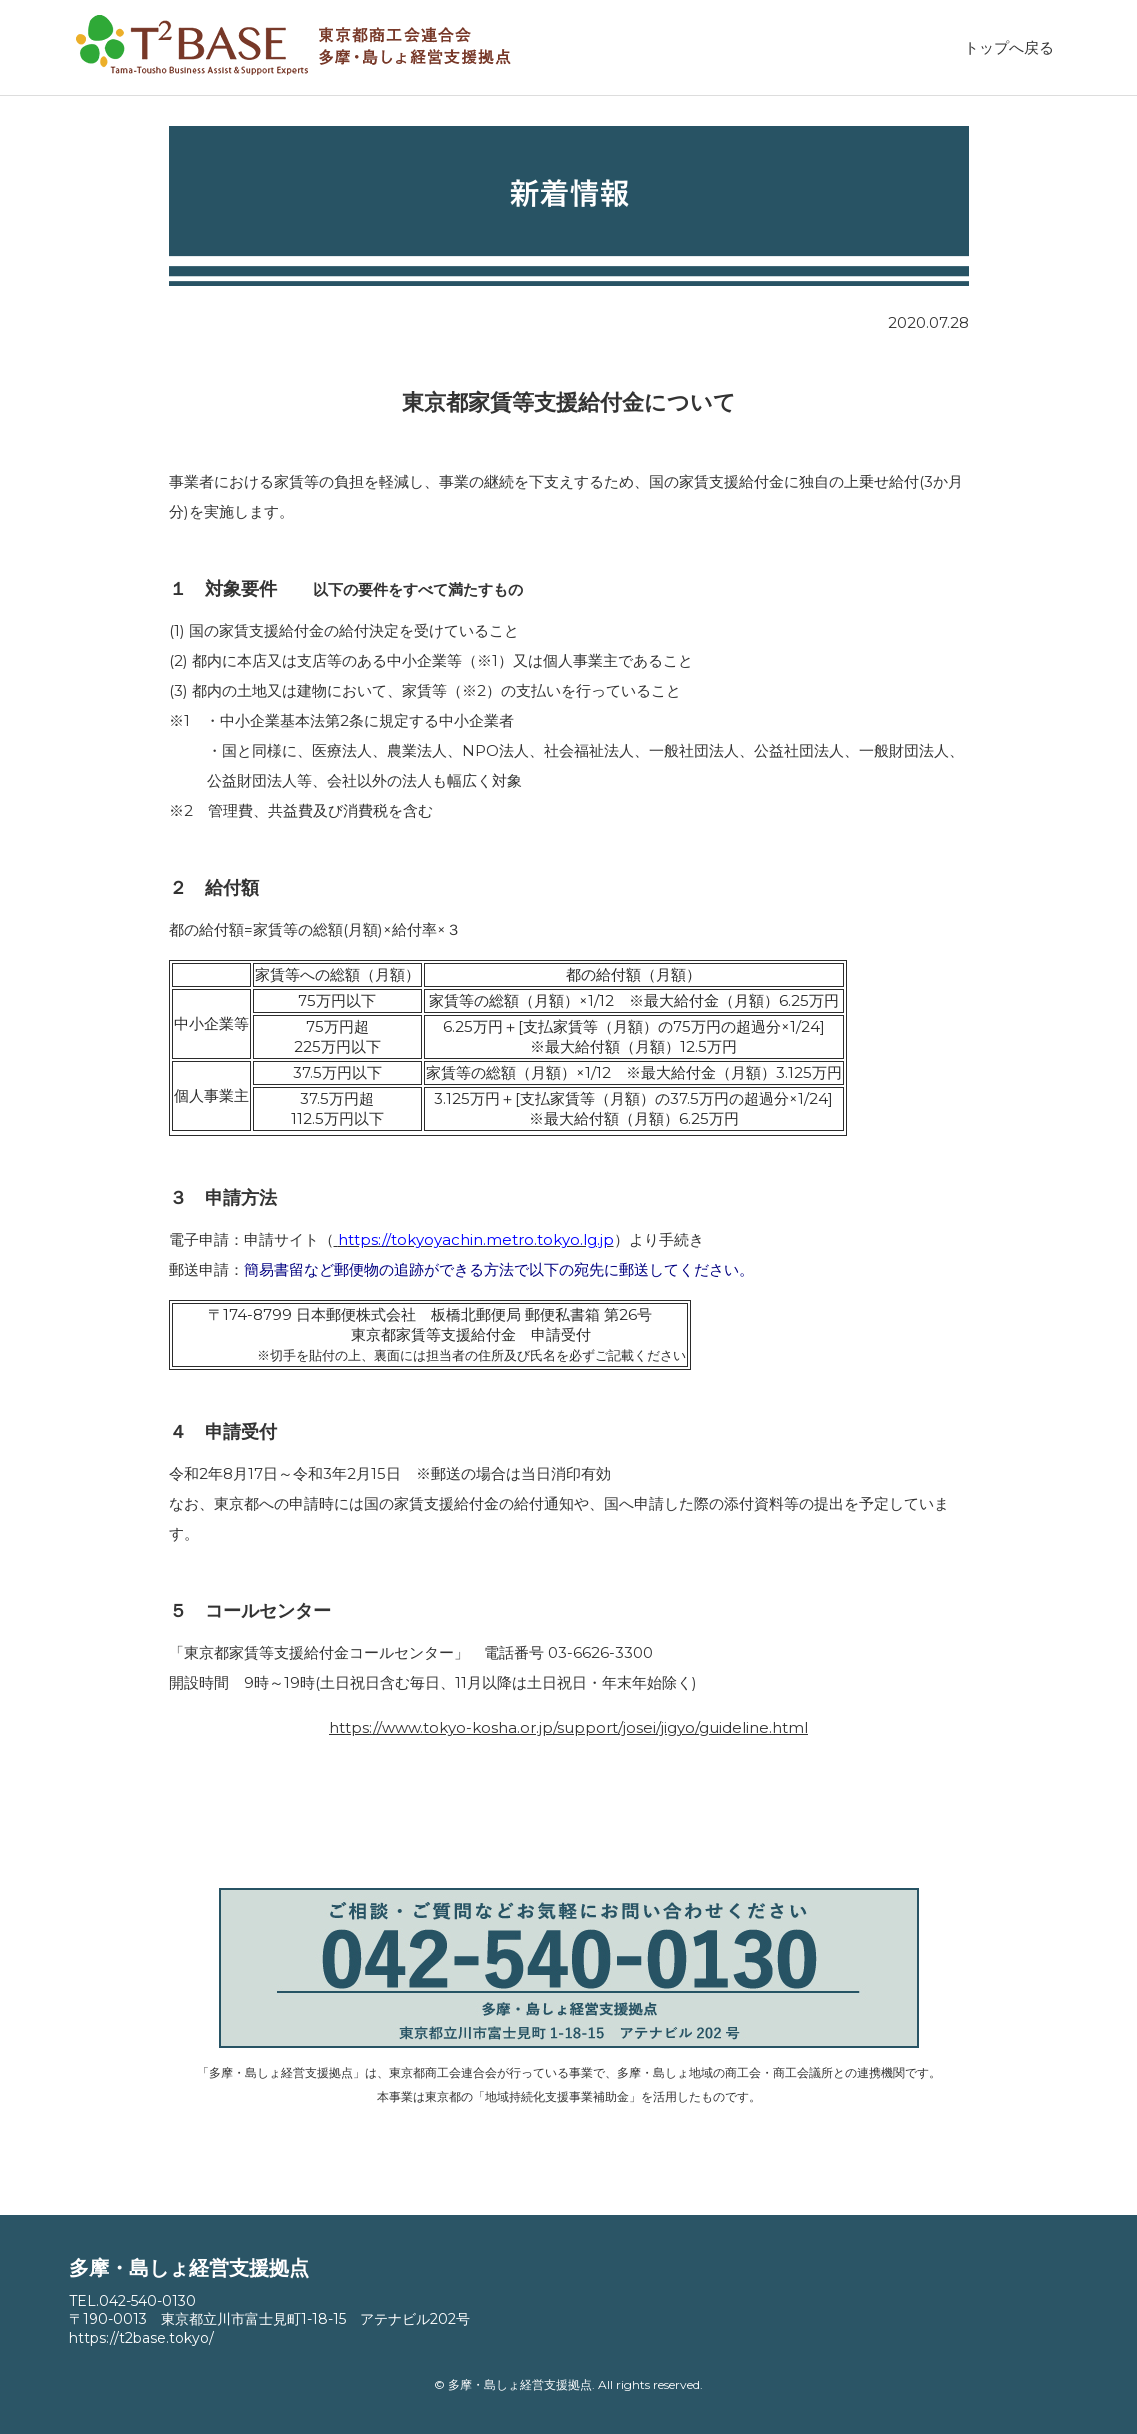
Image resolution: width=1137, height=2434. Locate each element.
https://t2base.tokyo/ (141, 2338)
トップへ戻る (1009, 47)
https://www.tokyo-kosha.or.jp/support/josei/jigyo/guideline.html (568, 1727)
